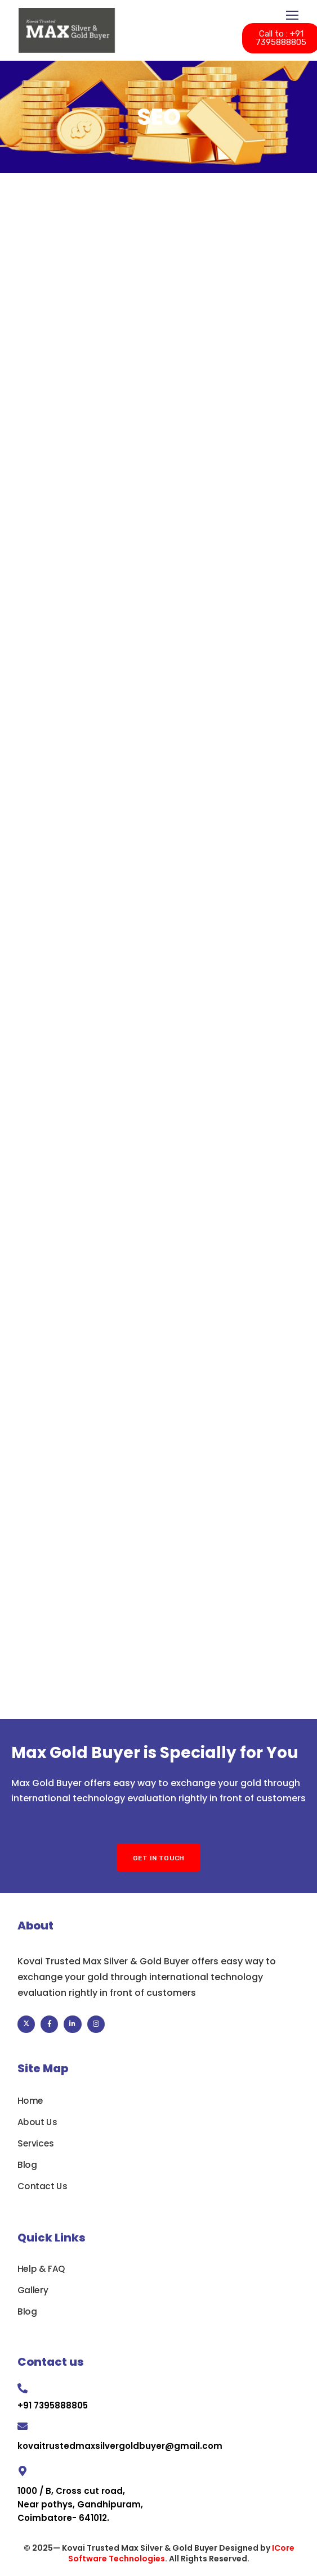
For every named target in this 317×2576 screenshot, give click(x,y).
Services (35, 2143)
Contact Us (42, 2186)
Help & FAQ (41, 2269)
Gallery (32, 2290)
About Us (37, 2122)
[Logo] (67, 30)
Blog (27, 2165)
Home (30, 2101)
